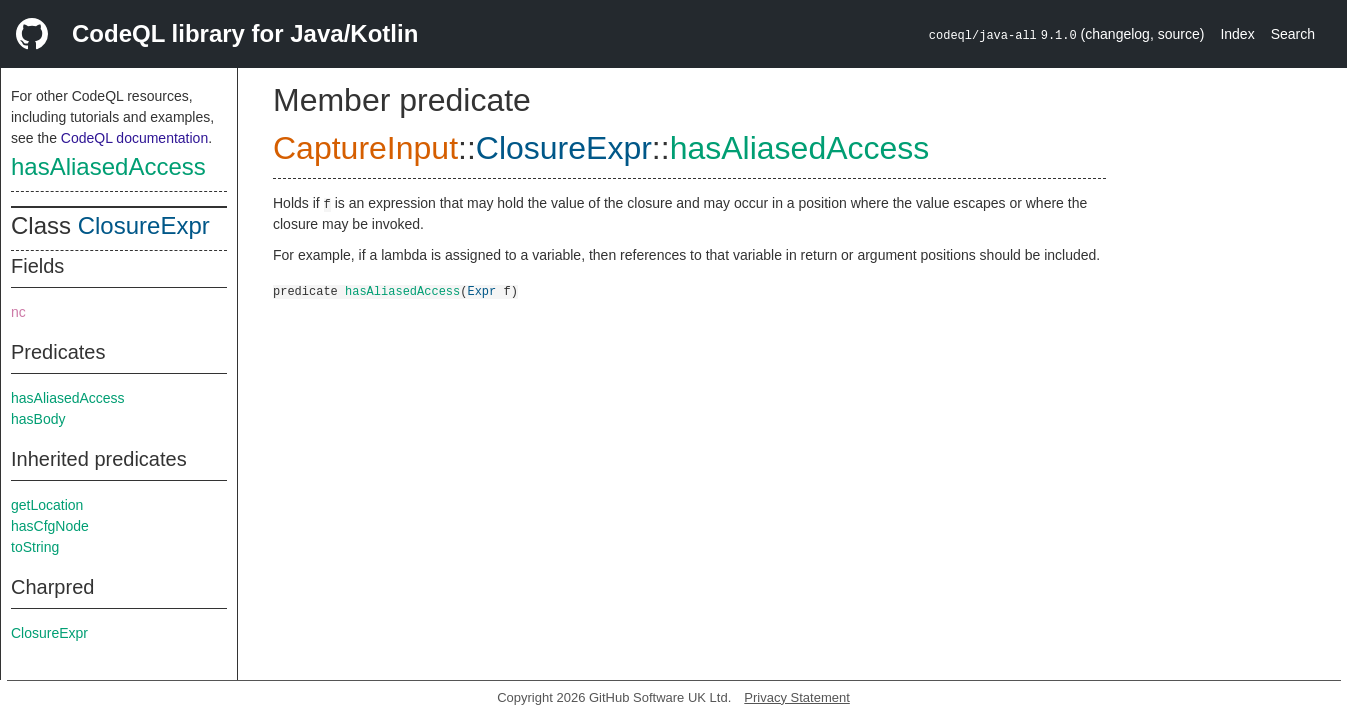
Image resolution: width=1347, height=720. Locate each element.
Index (1237, 34)
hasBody (38, 419)
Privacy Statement (797, 697)
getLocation (47, 505)
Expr (481, 290)
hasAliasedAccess (108, 166)
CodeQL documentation (134, 138)
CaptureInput (365, 148)
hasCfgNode (50, 526)
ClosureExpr (144, 225)
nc (18, 312)
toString (35, 547)
